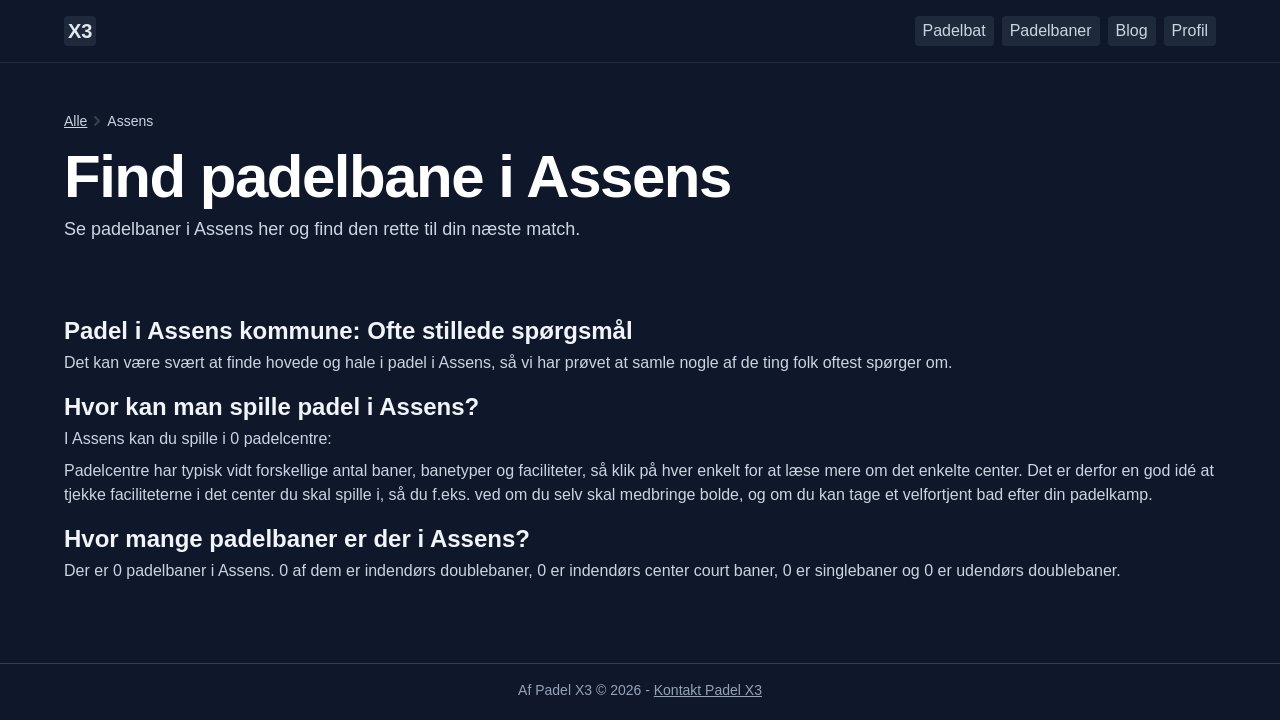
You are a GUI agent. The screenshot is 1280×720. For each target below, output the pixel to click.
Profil (1190, 30)
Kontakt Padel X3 (708, 690)
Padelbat (954, 30)
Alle (75, 121)
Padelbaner (1051, 30)
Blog (1132, 30)
